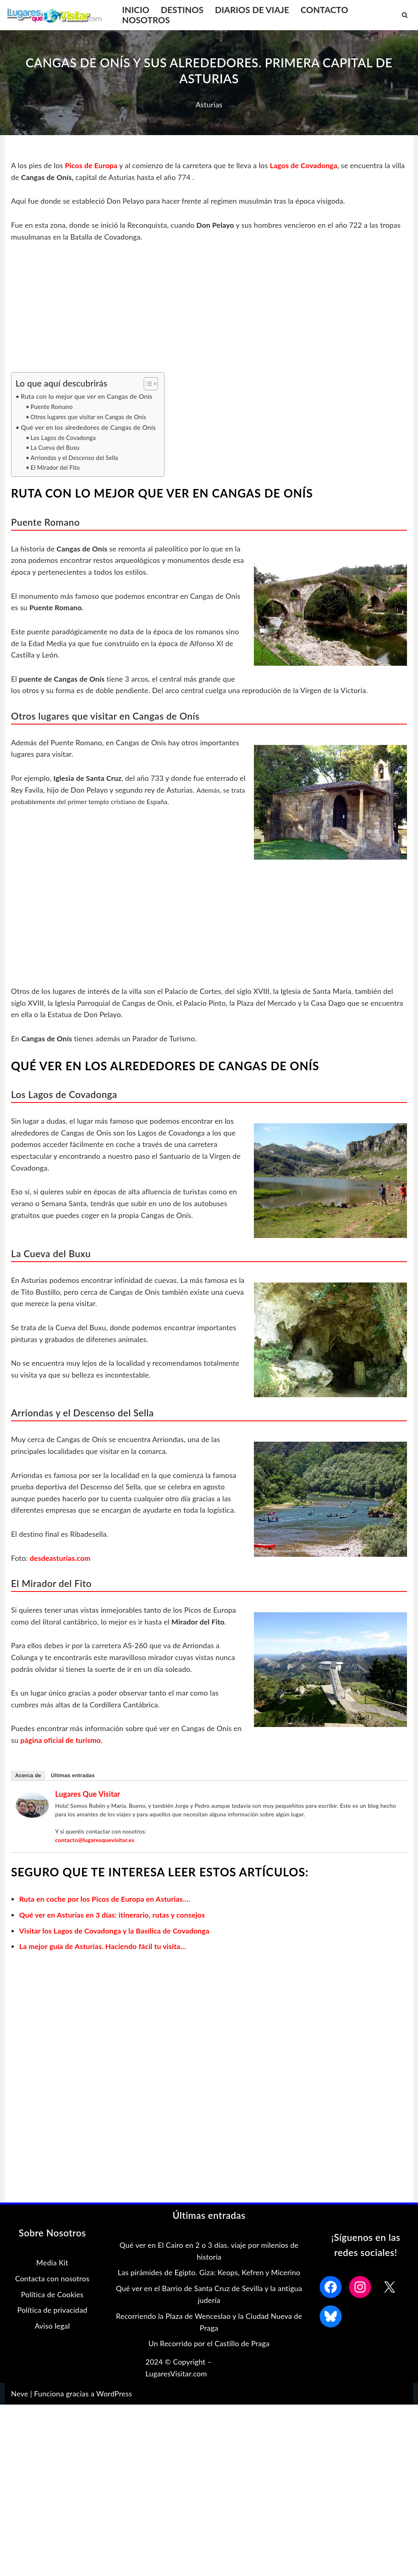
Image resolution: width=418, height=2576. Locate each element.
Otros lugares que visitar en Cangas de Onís (89, 417)
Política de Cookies (52, 2298)
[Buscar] (405, 15)
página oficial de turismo (61, 1743)
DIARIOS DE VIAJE (253, 10)
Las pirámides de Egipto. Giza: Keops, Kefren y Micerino (209, 2276)
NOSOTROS (146, 20)
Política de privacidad (52, 2313)
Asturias (209, 104)
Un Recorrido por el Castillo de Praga (209, 2347)
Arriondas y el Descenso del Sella (75, 458)
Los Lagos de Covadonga (64, 438)
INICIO (136, 10)
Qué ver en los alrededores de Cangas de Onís (89, 428)
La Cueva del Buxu (55, 448)
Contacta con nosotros (52, 2282)
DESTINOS (183, 10)
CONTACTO (326, 10)
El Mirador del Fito (56, 468)
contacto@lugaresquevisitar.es (95, 1843)
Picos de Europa (93, 165)
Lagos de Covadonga (307, 165)
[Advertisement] (209, 312)
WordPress (114, 2397)
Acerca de (28, 1779)
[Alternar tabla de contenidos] (149, 384)
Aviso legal (52, 2329)
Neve (19, 2397)
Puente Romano (52, 407)
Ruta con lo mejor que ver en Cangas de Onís (87, 396)
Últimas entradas (73, 1779)
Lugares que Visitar (87, 1797)
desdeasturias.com (60, 1560)
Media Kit (52, 2266)
